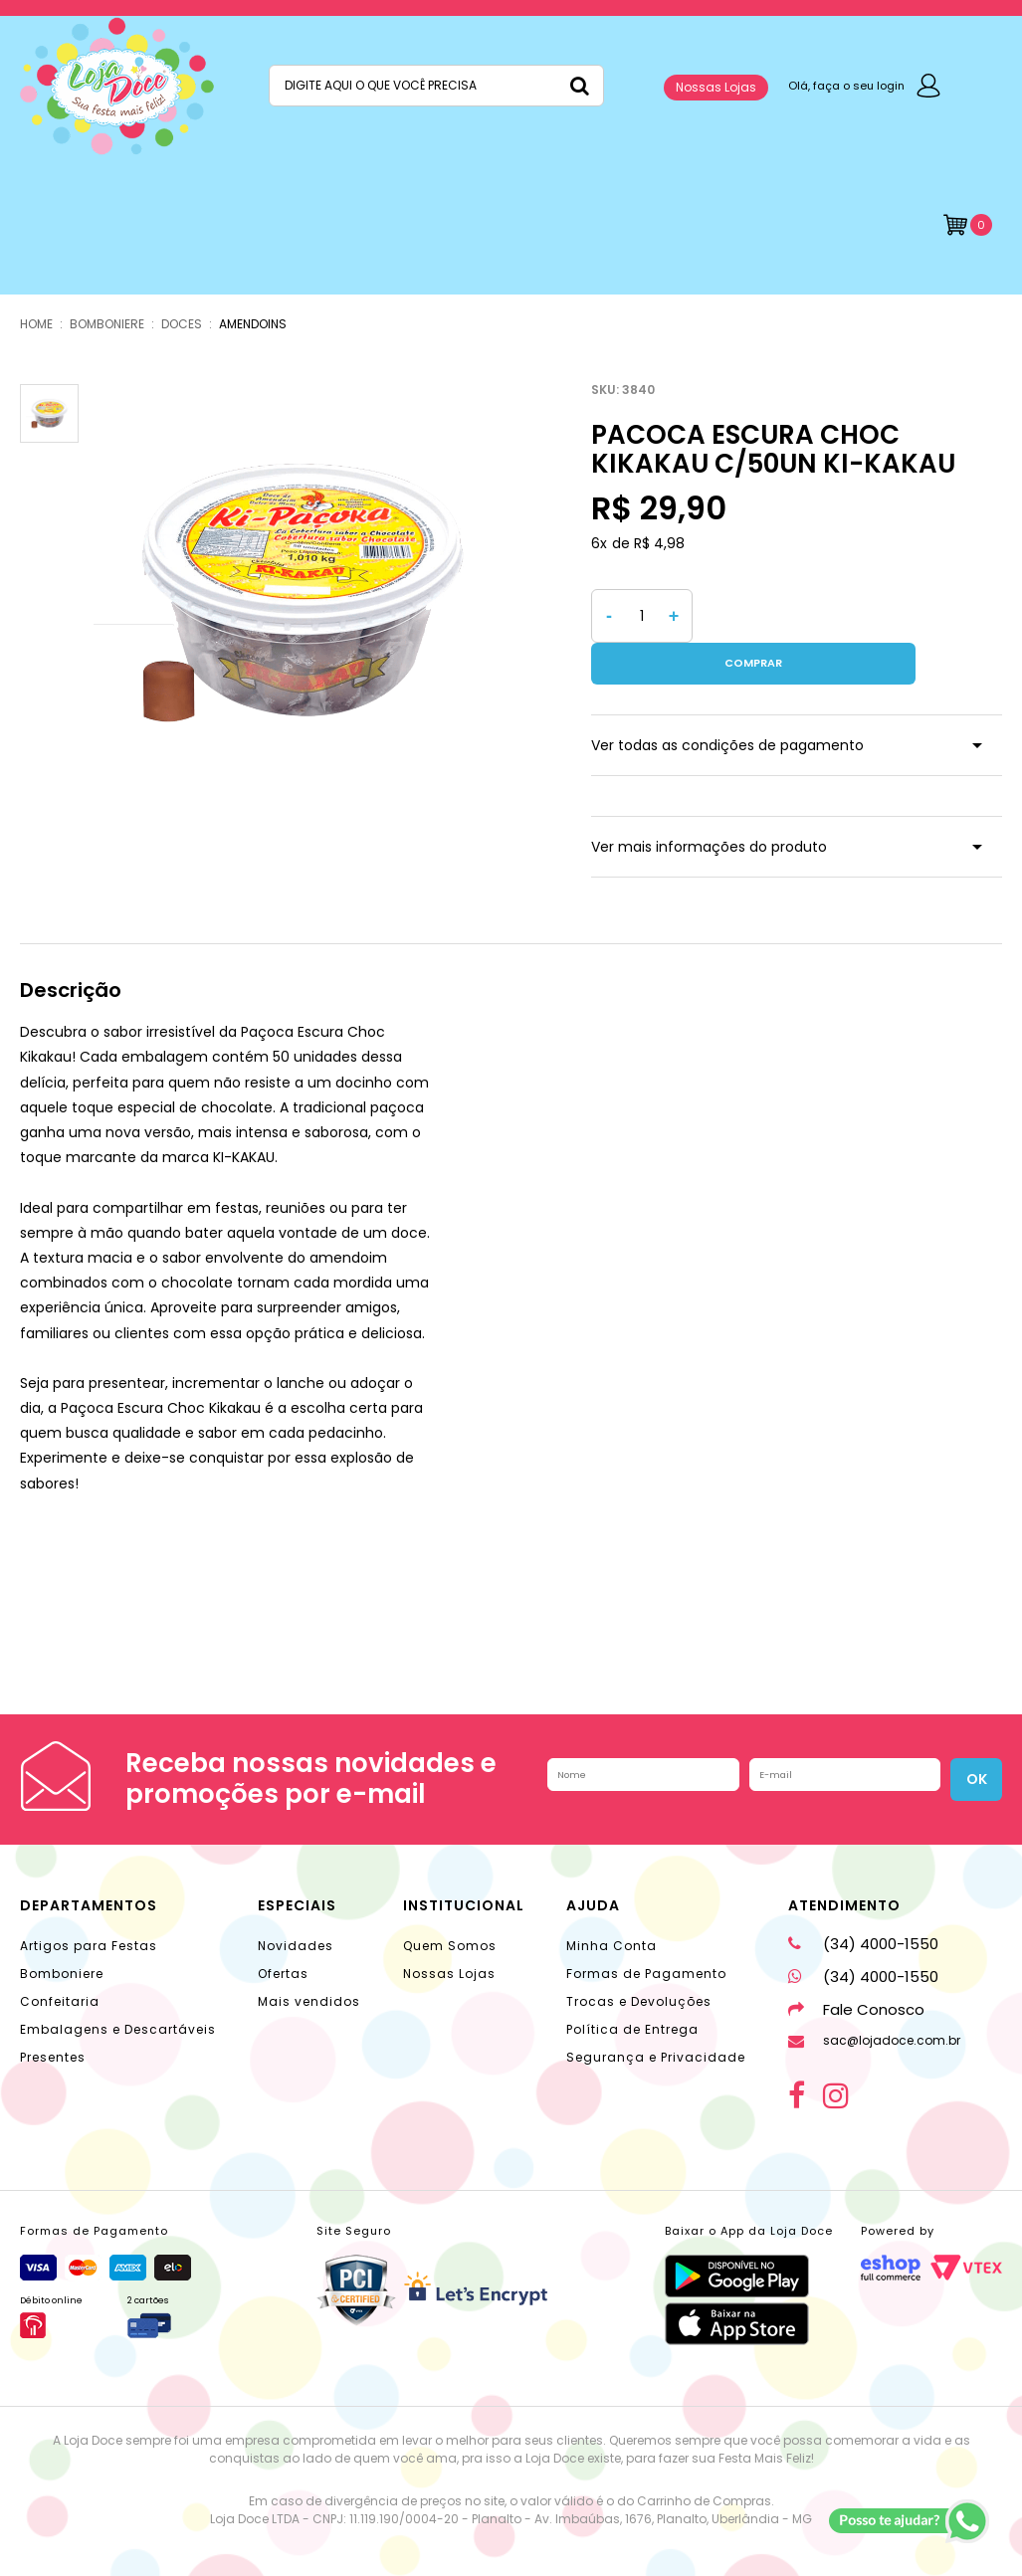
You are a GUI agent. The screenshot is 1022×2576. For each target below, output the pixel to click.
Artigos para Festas (88, 1903)
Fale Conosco (856, 1967)
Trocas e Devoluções (639, 1959)
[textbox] (436, 85)
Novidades (295, 1903)
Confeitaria (60, 1959)
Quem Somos (450, 1903)
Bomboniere (61, 1931)
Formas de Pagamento (646, 1931)
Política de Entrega (632, 1987)
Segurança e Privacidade (655, 2015)
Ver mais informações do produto (709, 805)
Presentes (53, 2015)
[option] (302, 592)
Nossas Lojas (716, 87)
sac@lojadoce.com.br (874, 1998)
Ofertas (283, 1931)
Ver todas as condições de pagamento (727, 703)
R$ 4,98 (659, 543)
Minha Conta (611, 1903)
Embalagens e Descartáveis (118, 1987)
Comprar (852, 616)
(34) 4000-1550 (863, 1901)
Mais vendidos (309, 1959)
